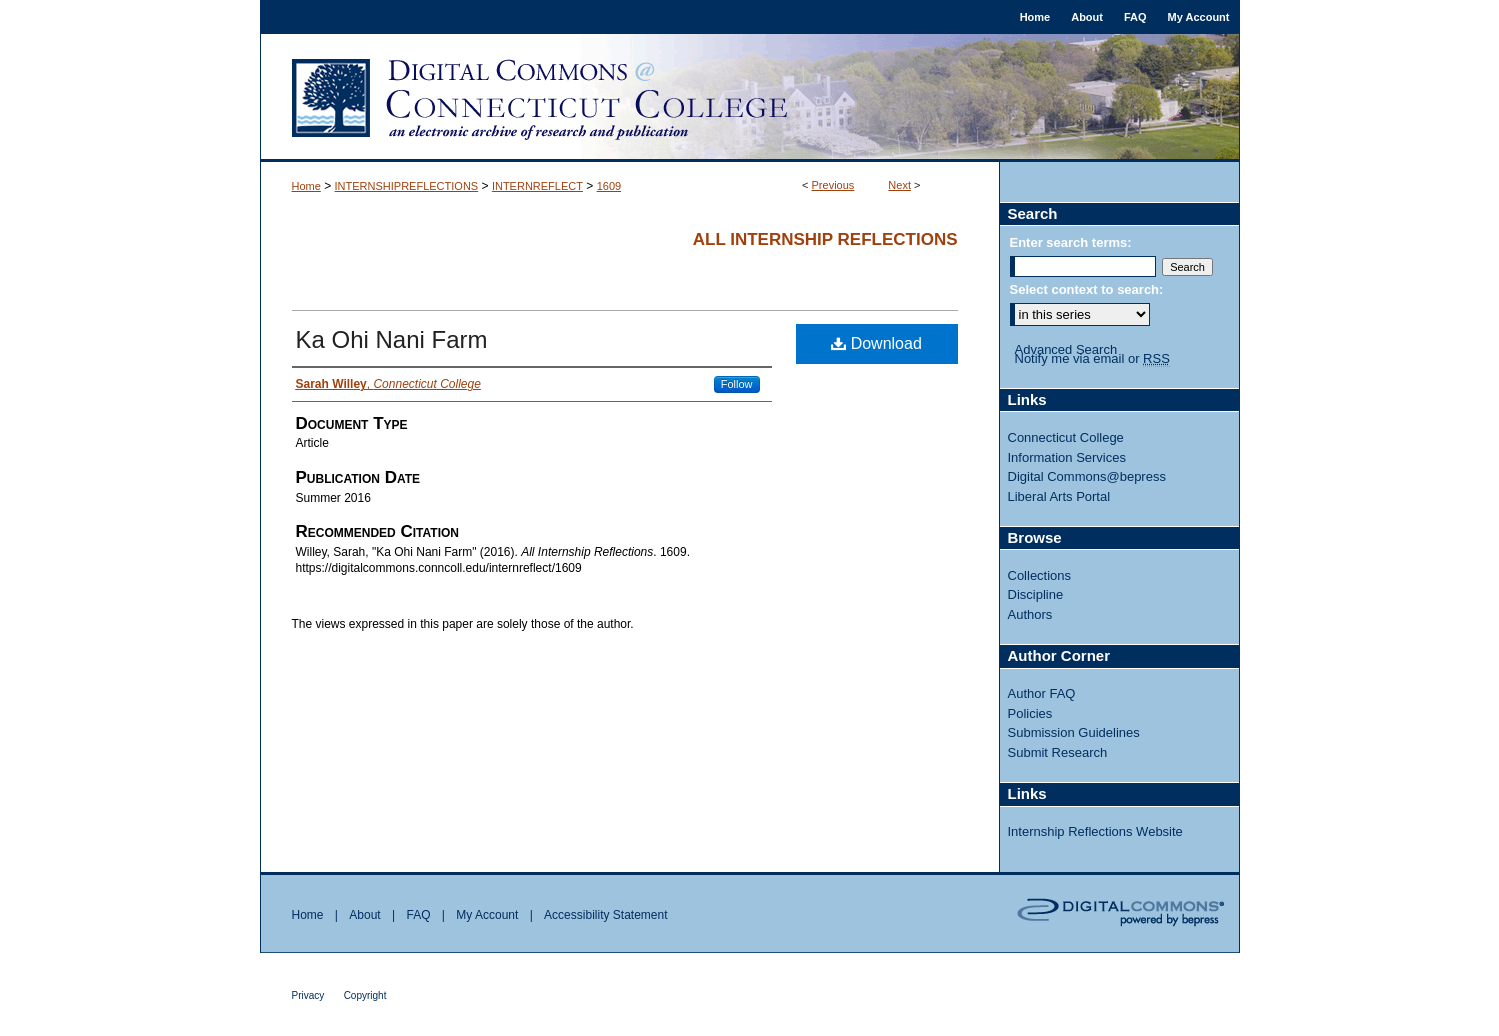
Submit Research (1058, 752)
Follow (737, 384)
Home (306, 186)
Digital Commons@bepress (1087, 476)
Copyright (365, 995)
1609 (609, 186)
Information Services (1067, 457)
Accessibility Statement (605, 915)
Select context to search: (1087, 289)
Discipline (1036, 594)
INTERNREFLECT (537, 186)
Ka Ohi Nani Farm (392, 339)
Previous (833, 185)
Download (876, 343)
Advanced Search (1066, 349)
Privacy (308, 995)
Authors (1030, 614)
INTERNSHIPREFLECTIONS (407, 186)
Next (899, 185)
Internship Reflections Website (1095, 831)
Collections (1040, 575)
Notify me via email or (1092, 359)
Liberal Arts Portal (1059, 496)
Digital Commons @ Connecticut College (750, 98)
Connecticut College (1066, 437)
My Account (487, 915)
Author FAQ (1042, 693)
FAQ (418, 915)
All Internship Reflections (825, 239)
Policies (1030, 713)
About (364, 915)
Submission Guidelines (1074, 732)
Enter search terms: (1071, 242)
